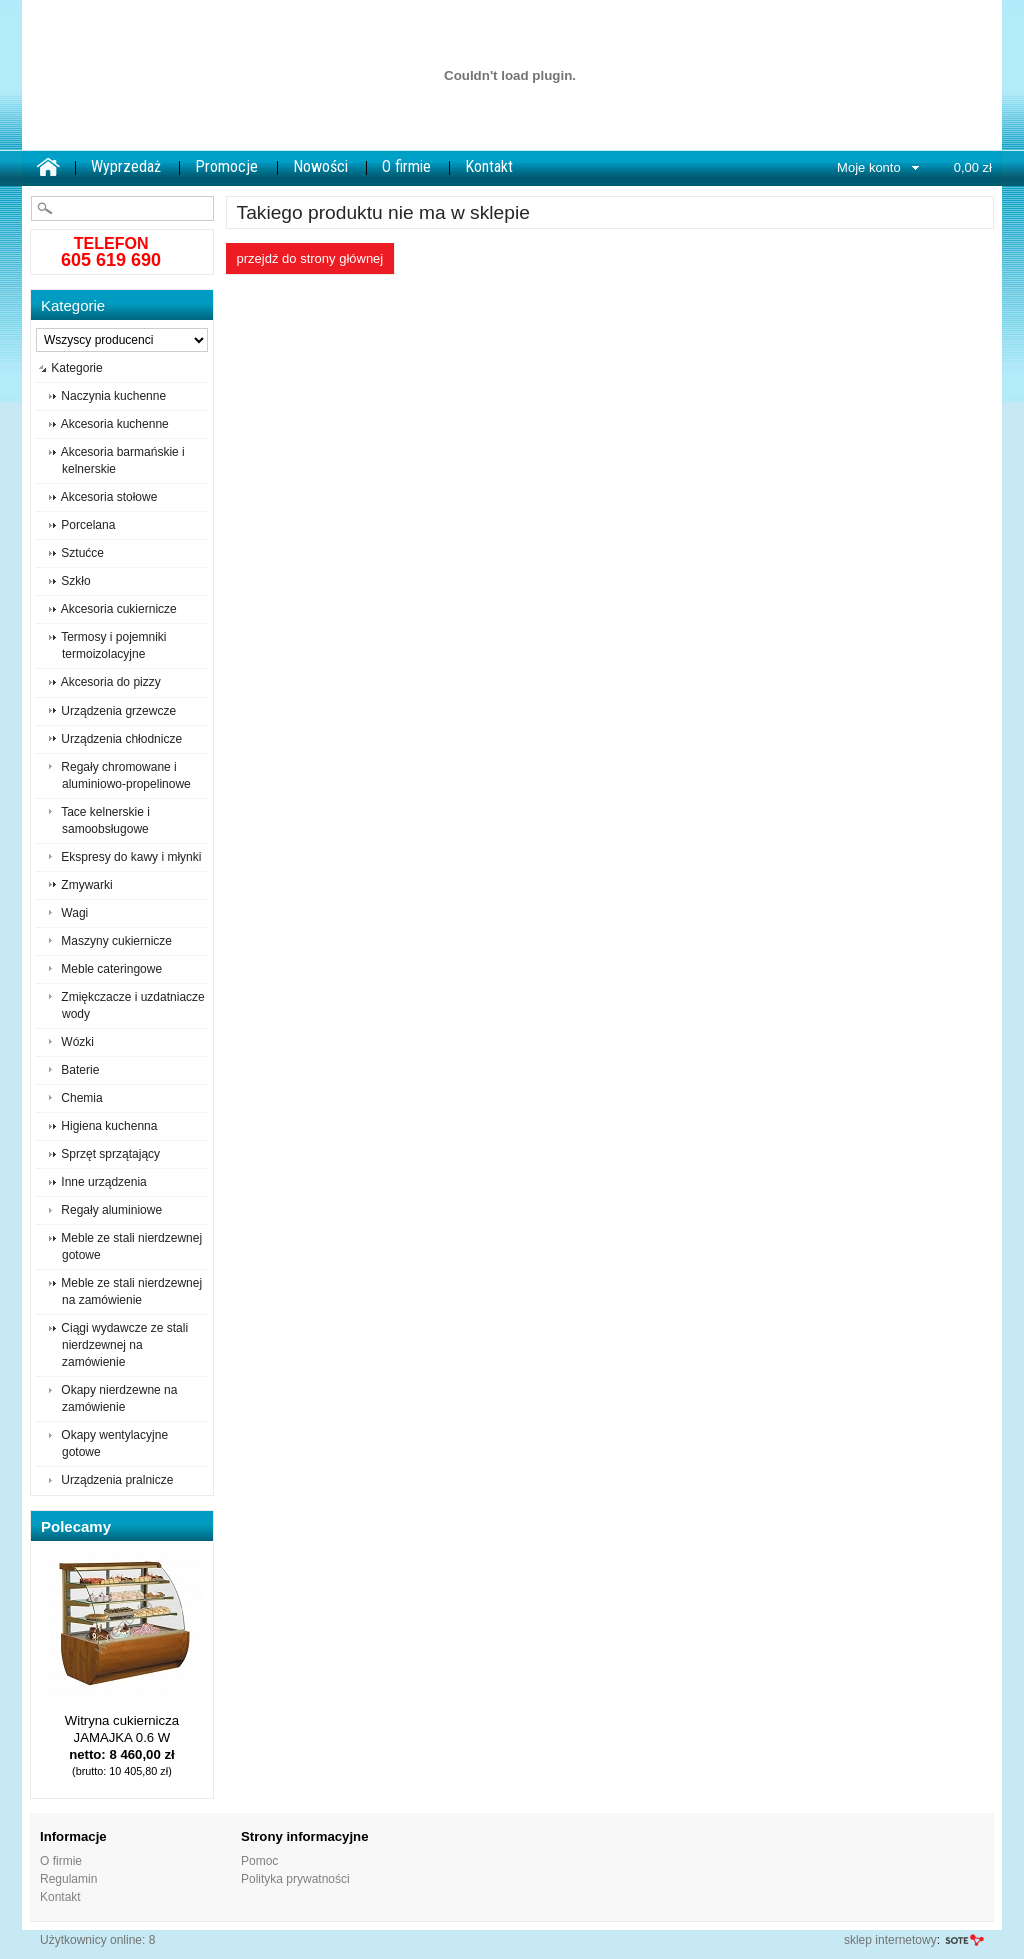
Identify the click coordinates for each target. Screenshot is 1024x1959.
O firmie (406, 166)
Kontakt (489, 166)
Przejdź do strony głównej (310, 258)
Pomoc (259, 1861)
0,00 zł (973, 167)
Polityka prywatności (295, 1879)
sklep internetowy (890, 1940)
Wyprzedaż (126, 166)
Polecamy (76, 1526)
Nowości (320, 166)
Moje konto (869, 167)
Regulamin (68, 1879)
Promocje (226, 166)
